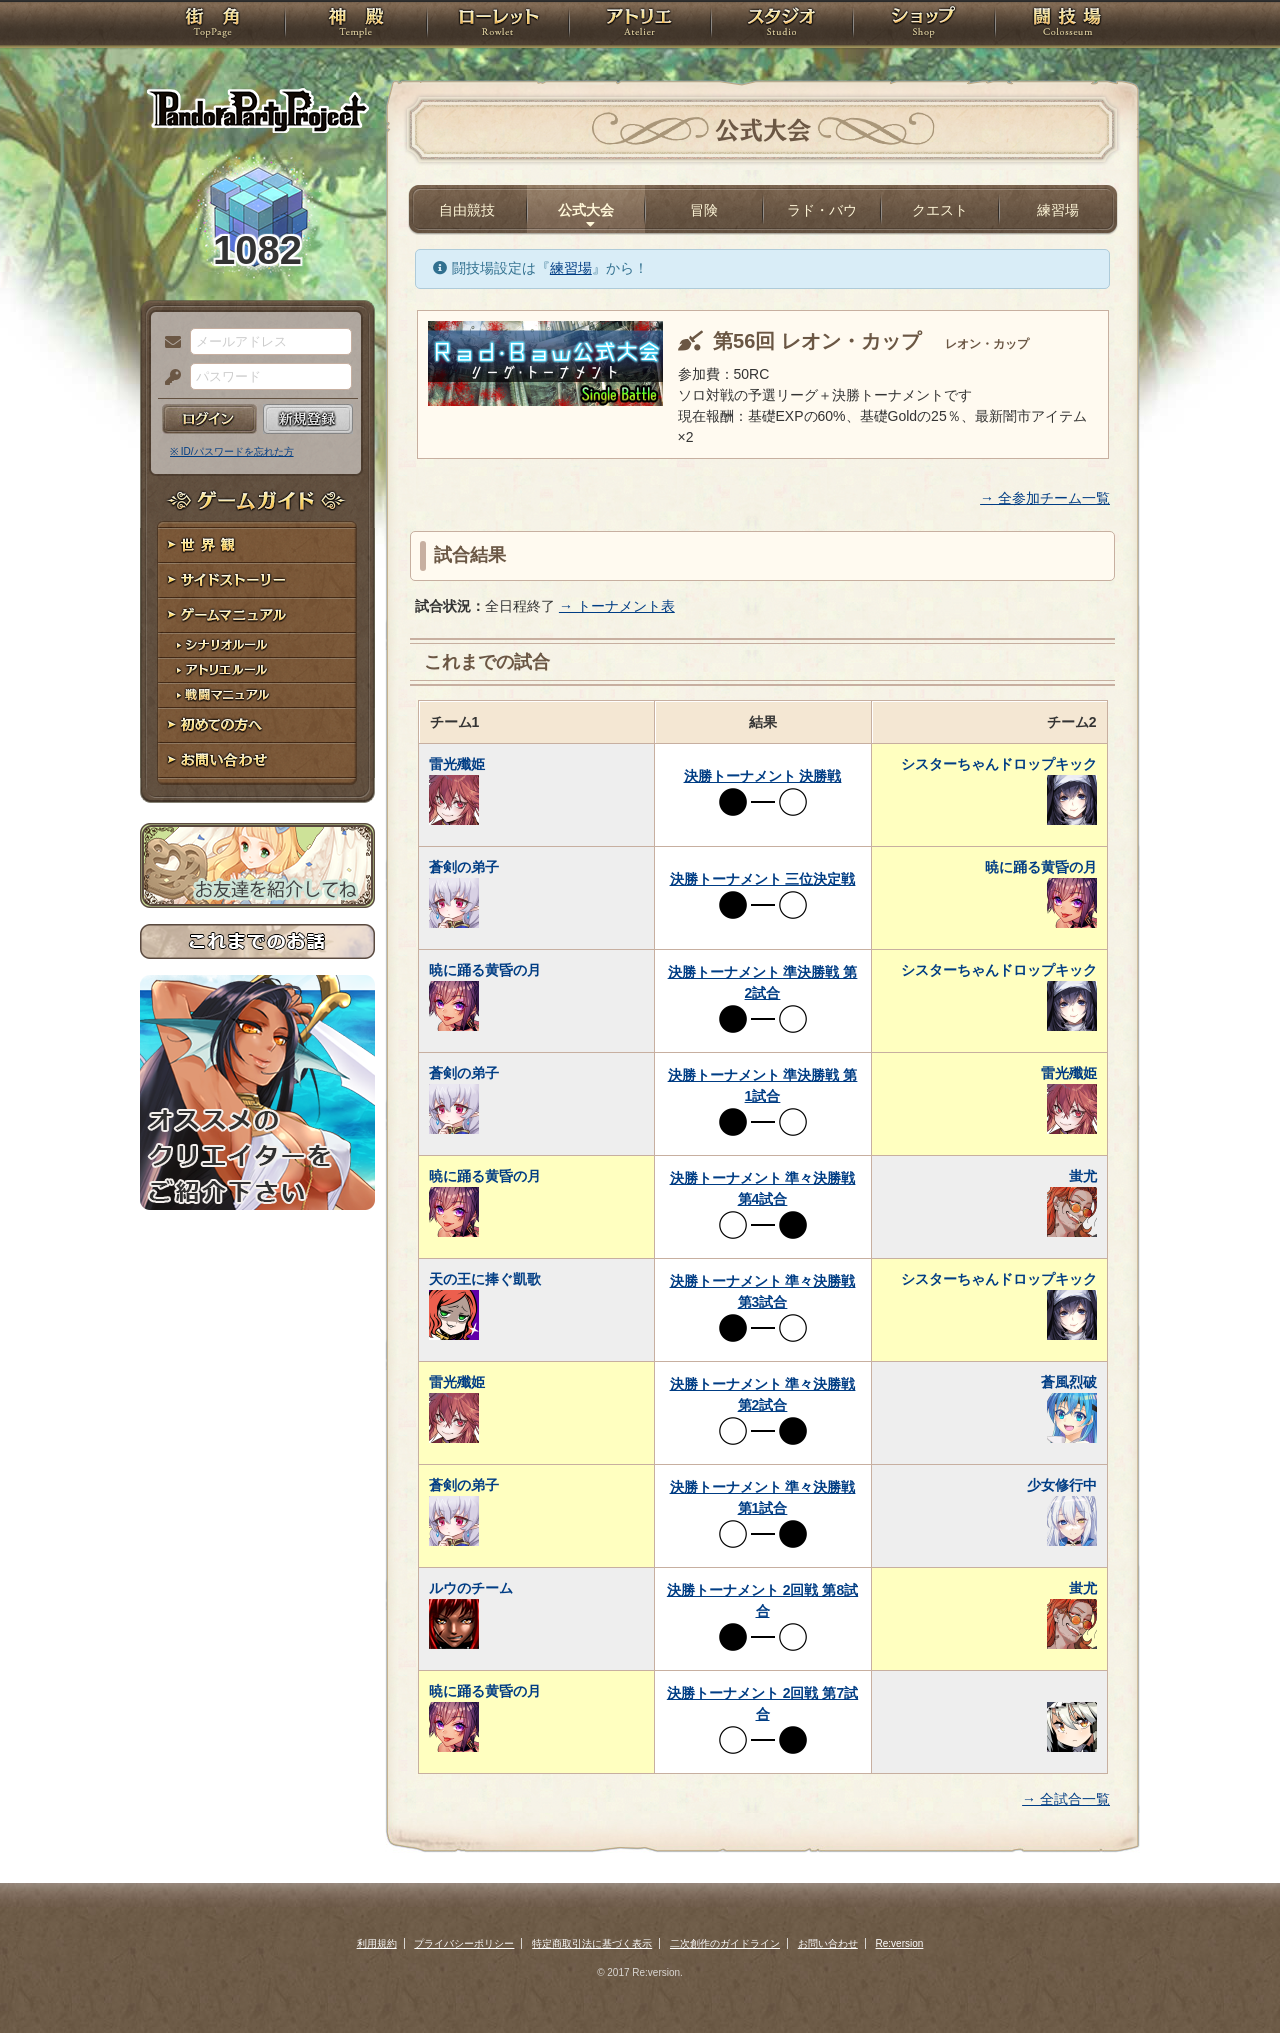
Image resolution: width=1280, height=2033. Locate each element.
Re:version (900, 1943)
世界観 (257, 545)
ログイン (209, 419)
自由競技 (467, 210)
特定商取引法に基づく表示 (592, 1943)
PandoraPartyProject (257, 110)
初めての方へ (257, 725)
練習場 (1058, 210)
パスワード (168, 378)
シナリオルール (257, 645)
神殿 (356, 25)
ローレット (498, 25)
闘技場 (1067, 25)
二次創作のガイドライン (725, 1943)
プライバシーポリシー (464, 1943)
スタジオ (782, 25)
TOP (212, 25)
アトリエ (640, 25)
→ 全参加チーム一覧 (1045, 498)
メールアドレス (168, 343)
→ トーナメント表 (617, 606)
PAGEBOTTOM (1230, 1978)
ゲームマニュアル (257, 615)
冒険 (704, 210)
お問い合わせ (257, 760)
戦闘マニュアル (257, 695)
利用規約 (377, 1943)
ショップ (924, 25)
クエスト (940, 210)
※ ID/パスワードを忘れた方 (232, 451)
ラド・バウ (822, 210)
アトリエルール (257, 670)
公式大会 (586, 210)
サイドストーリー (257, 580)
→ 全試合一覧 (1066, 1799)
